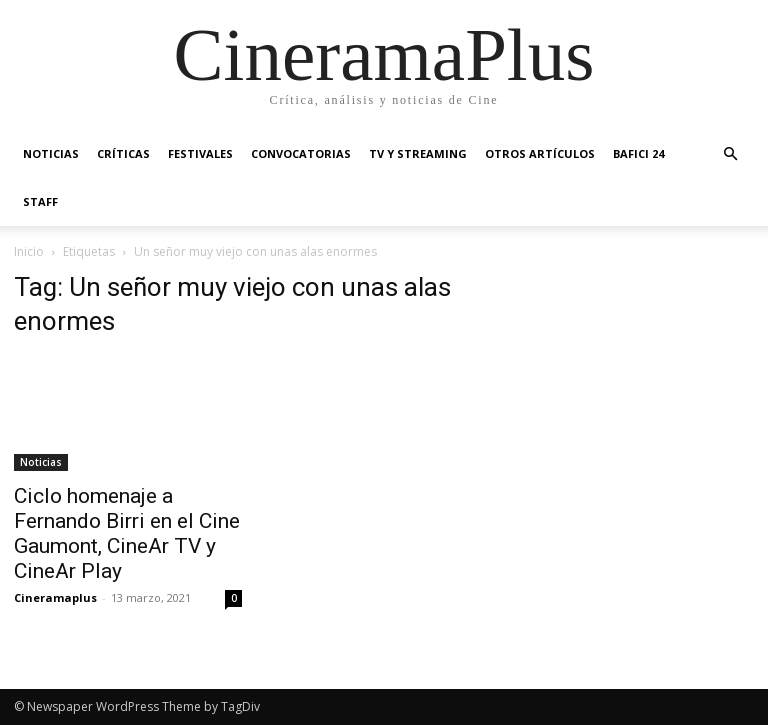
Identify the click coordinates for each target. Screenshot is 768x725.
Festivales (200, 153)
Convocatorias (301, 153)
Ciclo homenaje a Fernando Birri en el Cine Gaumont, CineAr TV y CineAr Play (127, 533)
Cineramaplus (55, 597)
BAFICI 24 (638, 153)
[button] (730, 154)
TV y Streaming (418, 153)
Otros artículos (540, 153)
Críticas (123, 153)
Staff (40, 201)
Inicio (29, 251)
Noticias (51, 153)
